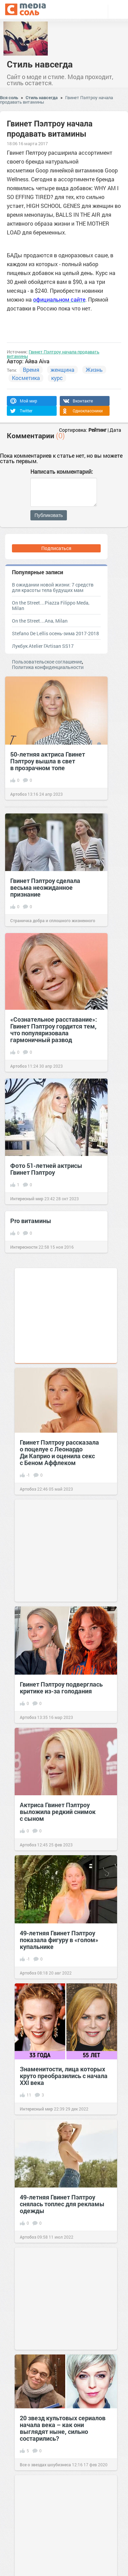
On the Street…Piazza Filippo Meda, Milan (50, 605)
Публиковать (48, 515)
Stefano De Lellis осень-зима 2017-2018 (55, 633)
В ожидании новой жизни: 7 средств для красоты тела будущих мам (53, 587)
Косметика (26, 377)
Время (31, 369)
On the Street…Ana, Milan (40, 621)
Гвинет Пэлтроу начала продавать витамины (53, 354)
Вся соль (9, 97)
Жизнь (94, 369)
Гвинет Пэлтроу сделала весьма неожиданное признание (45, 887)
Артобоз (18, 794)
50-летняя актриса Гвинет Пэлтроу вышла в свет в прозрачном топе (47, 761)
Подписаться (56, 548)
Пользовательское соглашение (47, 661)
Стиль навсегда (40, 64)
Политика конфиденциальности (48, 667)
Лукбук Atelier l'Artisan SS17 (43, 646)
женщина (62, 369)
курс (57, 377)
